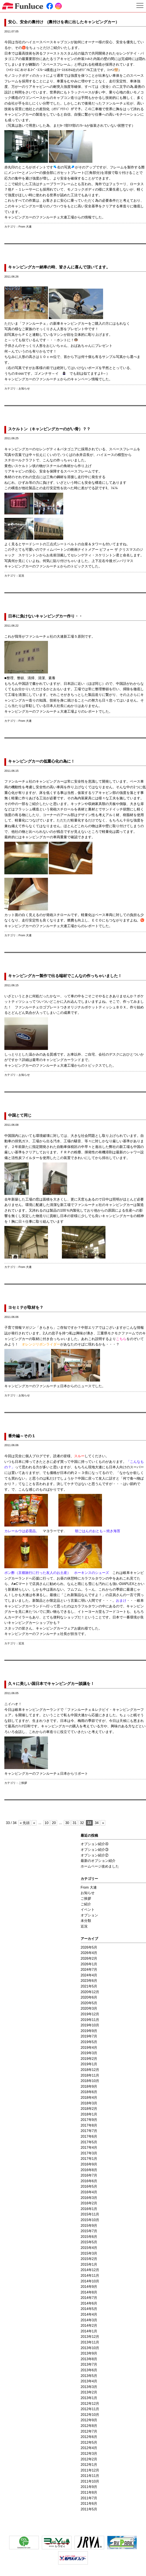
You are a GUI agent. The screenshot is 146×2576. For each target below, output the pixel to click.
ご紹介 (86, 1904)
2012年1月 (89, 2464)
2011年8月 (89, 2492)
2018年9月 (89, 2086)
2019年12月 (90, 2014)
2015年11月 (90, 2214)
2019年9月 (89, 2031)
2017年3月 (89, 2153)
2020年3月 (89, 2008)
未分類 (86, 1920)
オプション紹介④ (95, 1844)
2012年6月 (89, 2437)
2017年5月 (89, 2142)
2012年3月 (89, 2453)
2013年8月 (89, 2359)
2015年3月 (89, 2253)
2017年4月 (89, 2147)
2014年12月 (90, 2270)
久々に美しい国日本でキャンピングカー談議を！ (51, 1683)
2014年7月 (89, 2298)
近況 (21, 575)
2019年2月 (89, 2058)
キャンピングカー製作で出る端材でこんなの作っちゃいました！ (65, 976)
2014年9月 (89, 2286)
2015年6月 (89, 2236)
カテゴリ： (11, 1267)
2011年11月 (90, 2476)
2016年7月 (89, 2175)
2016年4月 (89, 2192)
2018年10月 (90, 2081)
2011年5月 (89, 2509)
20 (54, 1823)
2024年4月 (89, 1975)
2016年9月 (89, 2164)
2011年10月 (90, 2481)
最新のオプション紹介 (98, 1861)
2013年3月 (89, 2387)
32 (82, 1823)
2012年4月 (89, 2448)
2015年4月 (89, 2248)
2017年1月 (89, 2158)
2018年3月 (89, 2103)
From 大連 (25, 226)
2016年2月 (89, 2203)
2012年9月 (89, 2420)
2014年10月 (90, 2281)
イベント (88, 1909)
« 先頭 (25, 1823)
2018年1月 (89, 2114)
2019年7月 (89, 2036)
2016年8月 (89, 2170)
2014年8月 (89, 2292)
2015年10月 (90, 2220)
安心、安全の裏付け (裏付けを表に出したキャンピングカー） (63, 22)
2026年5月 (89, 1947)
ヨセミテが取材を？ (25, 1307)
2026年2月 (89, 1958)
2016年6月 (89, 2181)
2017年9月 (89, 2120)
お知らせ (24, 388)
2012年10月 (90, 2414)
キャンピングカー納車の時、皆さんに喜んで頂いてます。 (59, 267)
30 (67, 1823)
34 (97, 1823)
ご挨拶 (23, 1782)
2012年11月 (90, 2409)
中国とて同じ (20, 1115)
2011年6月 (89, 2503)
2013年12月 (90, 2336)
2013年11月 (90, 2342)
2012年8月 (89, 2426)
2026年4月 (89, 1953)
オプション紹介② (95, 1855)
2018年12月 (90, 2070)
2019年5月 (89, 2042)
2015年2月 (89, 2259)
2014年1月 (89, 2331)
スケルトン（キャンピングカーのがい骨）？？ (49, 429)
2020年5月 (89, 2003)
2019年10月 (90, 2025)
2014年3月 (89, 2320)
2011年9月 (89, 2487)
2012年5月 (89, 2442)
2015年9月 (89, 2225)
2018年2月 (89, 2108)
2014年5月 (89, 2309)
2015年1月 (89, 2264)
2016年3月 (89, 2198)
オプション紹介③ (95, 1849)
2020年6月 (89, 1997)
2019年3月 (89, 2053)
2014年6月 (89, 2303)
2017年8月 (89, 2125)
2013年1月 (89, 2398)
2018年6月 (89, 2092)
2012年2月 (89, 2459)
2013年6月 (89, 2370)
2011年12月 (90, 2470)
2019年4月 (89, 2047)
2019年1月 (89, 2064)
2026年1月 (89, 1964)
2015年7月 (89, 2231)
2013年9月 (89, 2353)
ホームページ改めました (100, 1866)
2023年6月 (89, 1980)
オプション (89, 1915)
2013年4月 (89, 2381)
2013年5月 (89, 2376)
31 (74, 1823)
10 (47, 1823)
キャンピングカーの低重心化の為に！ (41, 761)
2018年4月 (89, 2097)
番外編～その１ (22, 1436)
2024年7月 (89, 1969)
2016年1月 (89, 2209)
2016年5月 (89, 2186)
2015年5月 (89, 2242)
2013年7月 (89, 2364)
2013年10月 (90, 2348)
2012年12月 (90, 2403)
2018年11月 (90, 2075)
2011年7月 (89, 2498)
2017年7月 (89, 2131)
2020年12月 (90, 1992)
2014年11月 (90, 2275)
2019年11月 (90, 2020)
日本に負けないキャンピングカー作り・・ (45, 616)
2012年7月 (89, 2431)
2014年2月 (89, 2325)
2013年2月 (89, 2392)
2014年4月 (89, 2314)
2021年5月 (89, 1986)
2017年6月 (89, 2136)
